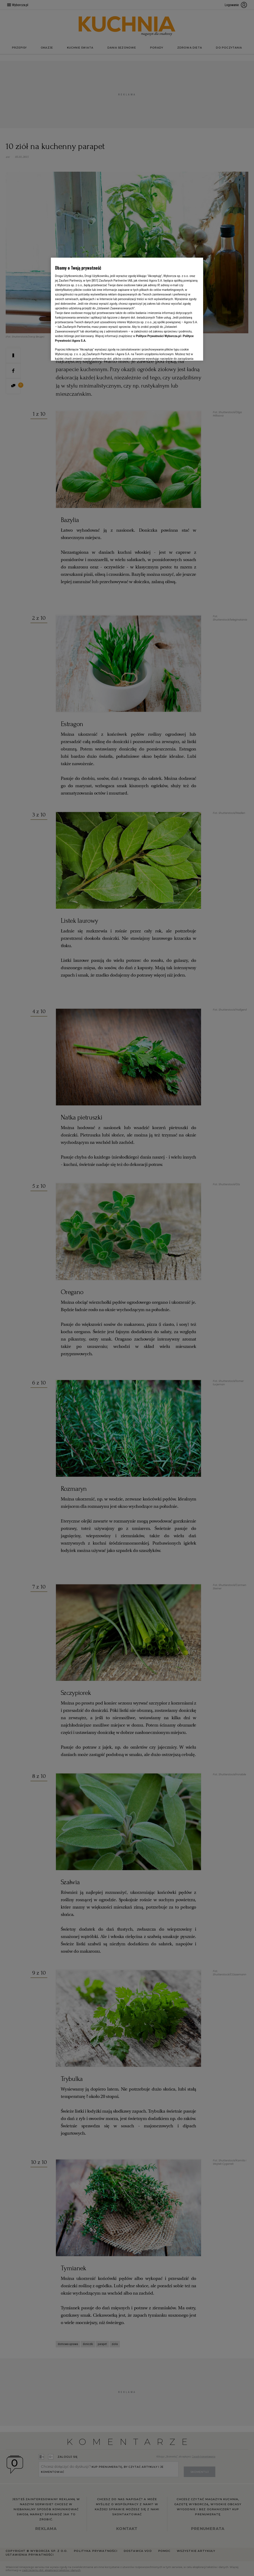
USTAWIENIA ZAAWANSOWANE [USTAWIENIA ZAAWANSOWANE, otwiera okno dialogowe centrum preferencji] (82, 352)
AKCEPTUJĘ (185, 352)
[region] (127, 309)
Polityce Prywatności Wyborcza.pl (158, 336)
